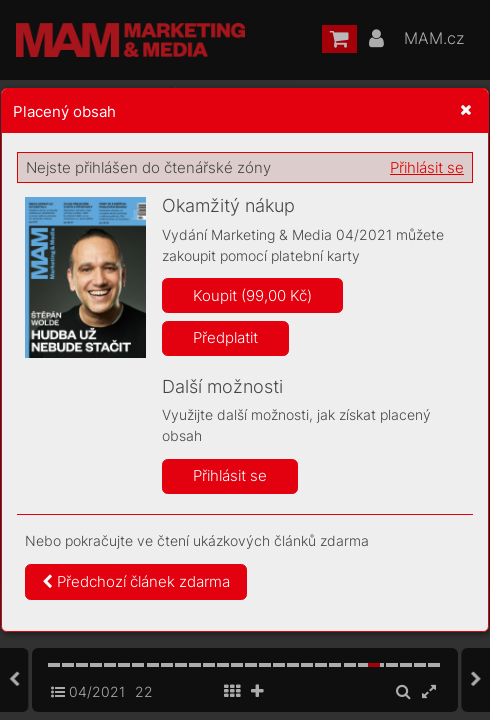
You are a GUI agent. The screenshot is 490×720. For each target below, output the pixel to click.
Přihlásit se (427, 167)
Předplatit (225, 337)
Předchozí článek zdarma (136, 581)
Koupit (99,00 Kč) (252, 295)
